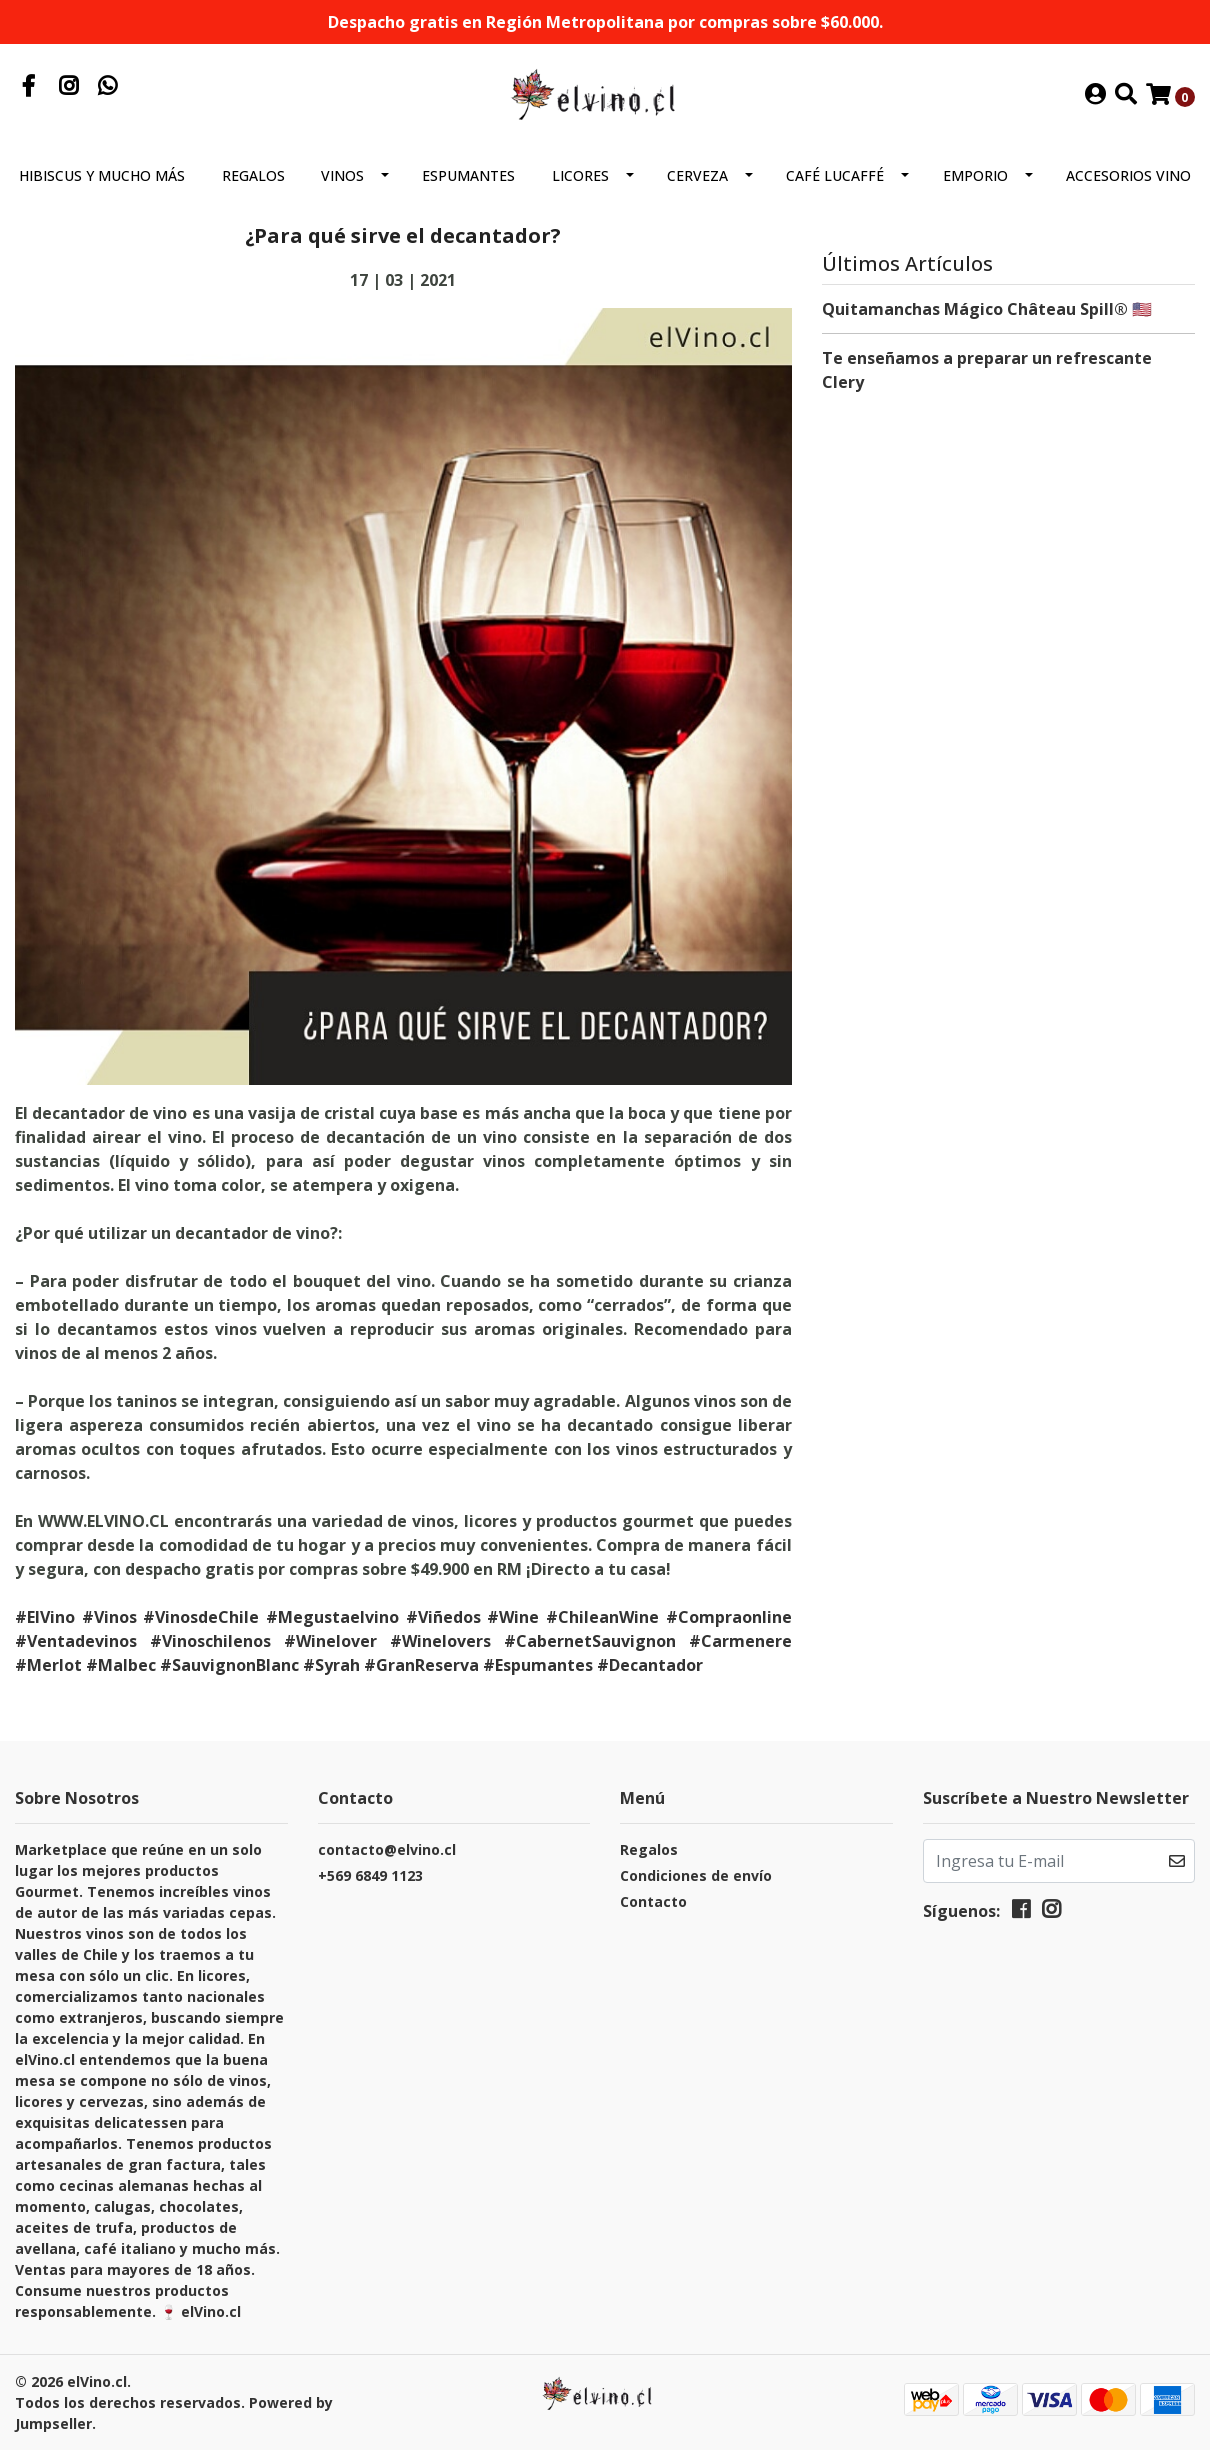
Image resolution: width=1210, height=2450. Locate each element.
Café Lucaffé (835, 175)
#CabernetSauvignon (590, 1641)
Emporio (975, 175)
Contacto (653, 1901)
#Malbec (121, 1665)
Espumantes (468, 175)
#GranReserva (421, 1665)
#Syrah (331, 1665)
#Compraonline (729, 1617)
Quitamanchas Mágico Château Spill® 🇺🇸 (987, 309)
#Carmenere (740, 1641)
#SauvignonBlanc (229, 1665)
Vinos (342, 175)
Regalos (253, 175)
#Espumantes (538, 1665)
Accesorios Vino (1128, 175)
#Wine (513, 1617)
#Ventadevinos (76, 1641)
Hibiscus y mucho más (102, 175)
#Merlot (48, 1665)
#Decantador (650, 1665)
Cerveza (697, 175)
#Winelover (330, 1641)
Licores (580, 175)
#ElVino (45, 1617)
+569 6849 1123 (370, 1875)
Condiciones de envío (696, 1875)
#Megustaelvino (332, 1617)
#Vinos (109, 1617)
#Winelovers (440, 1641)
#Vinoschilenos (210, 1641)
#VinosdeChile (201, 1617)
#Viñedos (443, 1617)
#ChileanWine (602, 1617)
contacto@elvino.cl (387, 1849)
